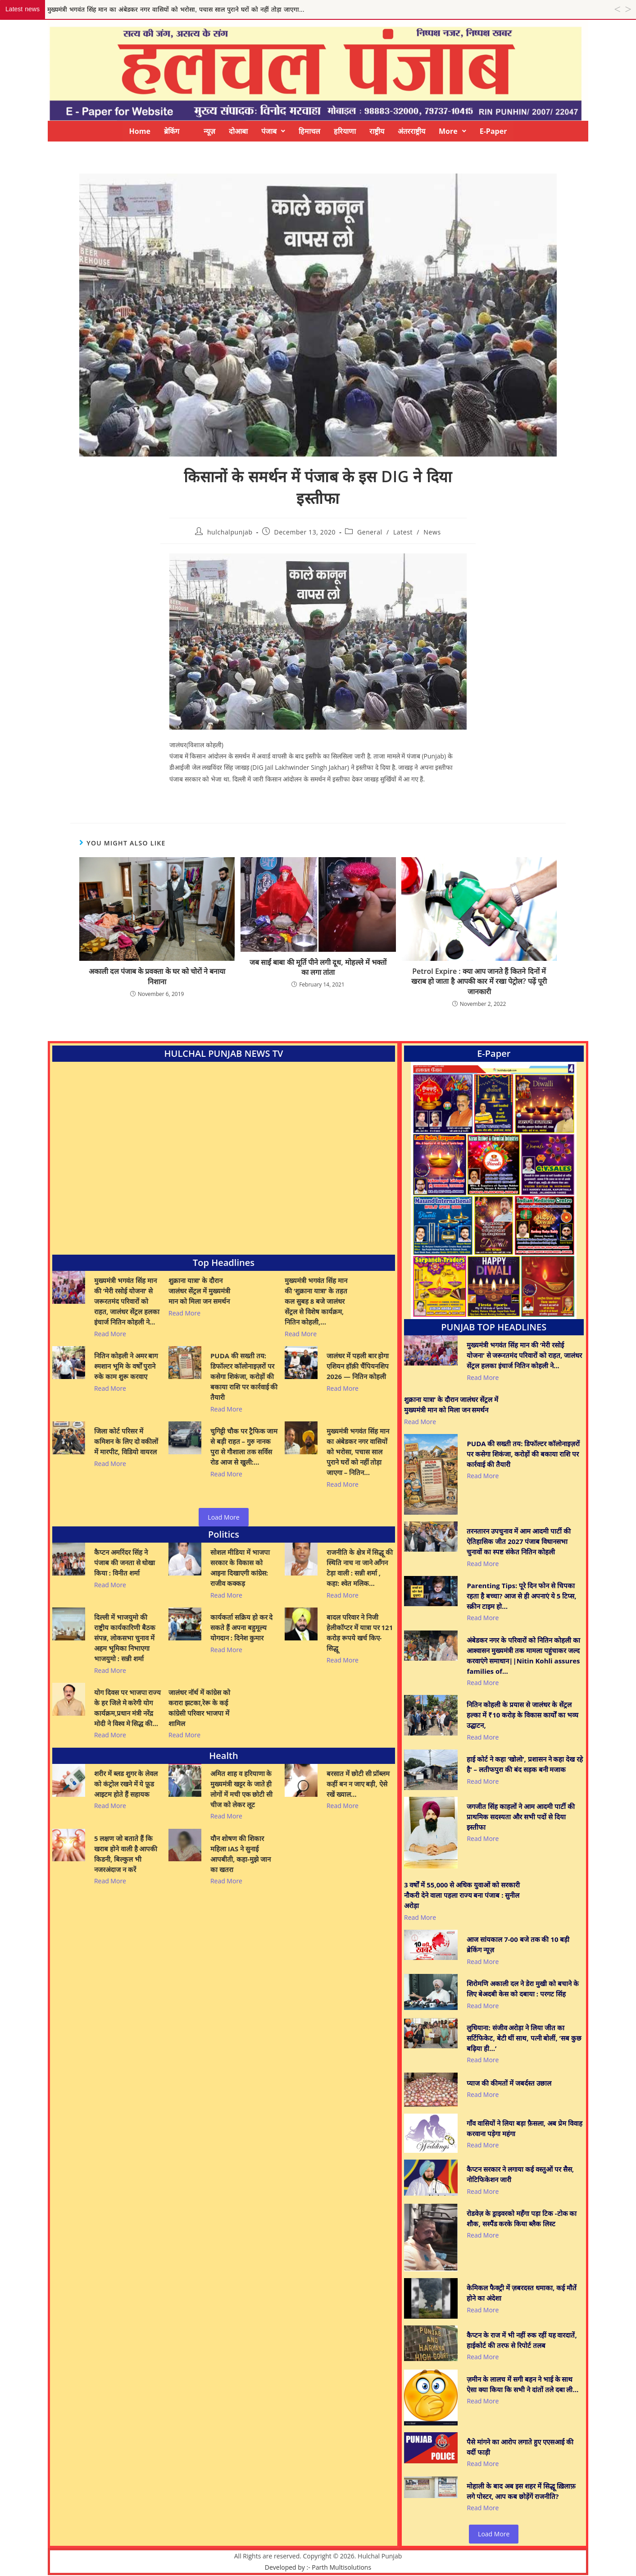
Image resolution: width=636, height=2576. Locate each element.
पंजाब (273, 131)
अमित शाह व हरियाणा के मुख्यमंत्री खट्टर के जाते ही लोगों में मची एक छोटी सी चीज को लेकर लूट (241, 1789)
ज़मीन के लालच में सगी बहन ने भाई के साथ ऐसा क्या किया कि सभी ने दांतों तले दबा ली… (522, 2384)
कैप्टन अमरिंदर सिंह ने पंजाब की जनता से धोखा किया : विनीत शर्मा (124, 1562)
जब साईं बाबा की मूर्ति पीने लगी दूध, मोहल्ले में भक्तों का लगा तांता (318, 967)
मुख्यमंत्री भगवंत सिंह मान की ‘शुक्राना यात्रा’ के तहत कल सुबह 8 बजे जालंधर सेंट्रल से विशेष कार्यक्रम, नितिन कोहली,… (316, 1301)
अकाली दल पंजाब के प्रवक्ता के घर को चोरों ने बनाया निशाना (157, 976)
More (452, 131)
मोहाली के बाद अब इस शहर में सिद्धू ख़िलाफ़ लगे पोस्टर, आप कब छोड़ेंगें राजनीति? (521, 2491)
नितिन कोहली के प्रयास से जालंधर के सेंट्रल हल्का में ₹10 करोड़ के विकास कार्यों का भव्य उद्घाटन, (522, 1715)
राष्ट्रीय (376, 131)
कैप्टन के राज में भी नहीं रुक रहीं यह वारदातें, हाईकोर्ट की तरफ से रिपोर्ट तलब (522, 2340)
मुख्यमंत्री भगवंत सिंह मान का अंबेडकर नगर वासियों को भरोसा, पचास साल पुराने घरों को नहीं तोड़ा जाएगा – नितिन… (358, 1451)
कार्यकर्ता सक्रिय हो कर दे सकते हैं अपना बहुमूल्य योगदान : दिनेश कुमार (241, 1627)
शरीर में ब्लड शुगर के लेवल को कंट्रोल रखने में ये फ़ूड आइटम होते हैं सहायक (126, 1784)
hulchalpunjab (230, 532)
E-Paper (493, 131)
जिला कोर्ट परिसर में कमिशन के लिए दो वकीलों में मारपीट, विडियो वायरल (126, 1441)
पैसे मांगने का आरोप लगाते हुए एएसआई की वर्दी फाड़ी (520, 2447)
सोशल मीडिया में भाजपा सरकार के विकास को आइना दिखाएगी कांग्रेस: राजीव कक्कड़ (240, 1568)
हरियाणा (345, 131)
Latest (403, 532)
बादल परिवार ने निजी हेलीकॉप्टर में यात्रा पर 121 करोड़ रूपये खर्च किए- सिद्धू (360, 1632)
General (369, 532)
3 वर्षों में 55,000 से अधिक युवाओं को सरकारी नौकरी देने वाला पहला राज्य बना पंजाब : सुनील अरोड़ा (462, 1895)
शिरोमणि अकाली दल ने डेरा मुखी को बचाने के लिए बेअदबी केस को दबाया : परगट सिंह (522, 1988)
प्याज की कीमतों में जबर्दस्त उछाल (509, 2082)
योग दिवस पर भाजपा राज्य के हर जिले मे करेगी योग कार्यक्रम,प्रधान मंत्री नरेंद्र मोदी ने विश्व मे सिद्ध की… (127, 1708)
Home (139, 131)
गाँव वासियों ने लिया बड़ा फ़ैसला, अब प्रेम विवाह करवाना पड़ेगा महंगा (524, 2128)
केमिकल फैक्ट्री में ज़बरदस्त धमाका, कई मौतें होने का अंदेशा (522, 2292)
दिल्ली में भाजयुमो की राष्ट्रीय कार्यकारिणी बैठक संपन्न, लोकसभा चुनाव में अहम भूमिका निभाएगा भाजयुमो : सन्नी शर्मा (124, 1637)
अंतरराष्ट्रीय (411, 131)
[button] (273, 131)
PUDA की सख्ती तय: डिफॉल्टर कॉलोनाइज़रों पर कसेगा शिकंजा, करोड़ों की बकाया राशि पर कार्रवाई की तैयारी (244, 1376)
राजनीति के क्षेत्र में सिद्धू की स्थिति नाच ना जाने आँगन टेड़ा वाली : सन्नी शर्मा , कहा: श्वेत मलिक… (360, 1568)
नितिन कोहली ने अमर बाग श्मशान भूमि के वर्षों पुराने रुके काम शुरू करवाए (126, 1366)
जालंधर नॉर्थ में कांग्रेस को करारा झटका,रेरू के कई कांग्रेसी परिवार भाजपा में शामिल (199, 1708)
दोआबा (238, 131)
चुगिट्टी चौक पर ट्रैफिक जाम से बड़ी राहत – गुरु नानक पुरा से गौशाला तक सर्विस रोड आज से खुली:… (244, 1446)
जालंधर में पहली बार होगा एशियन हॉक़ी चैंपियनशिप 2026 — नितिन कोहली (358, 1366)
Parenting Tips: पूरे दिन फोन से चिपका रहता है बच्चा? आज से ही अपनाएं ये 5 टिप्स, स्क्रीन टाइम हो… (521, 1596)
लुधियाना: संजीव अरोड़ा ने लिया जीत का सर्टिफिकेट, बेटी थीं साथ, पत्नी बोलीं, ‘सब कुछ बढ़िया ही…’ (524, 2038)
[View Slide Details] (494, 1190)
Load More (223, 1517)
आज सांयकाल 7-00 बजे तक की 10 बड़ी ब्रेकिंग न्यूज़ (518, 1944)
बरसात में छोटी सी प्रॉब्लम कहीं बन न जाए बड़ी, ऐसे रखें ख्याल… (358, 1784)
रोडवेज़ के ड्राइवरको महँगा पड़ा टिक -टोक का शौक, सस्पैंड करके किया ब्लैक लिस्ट (522, 2218)
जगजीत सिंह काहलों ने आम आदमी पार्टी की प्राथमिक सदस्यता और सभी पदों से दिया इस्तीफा (520, 1817)
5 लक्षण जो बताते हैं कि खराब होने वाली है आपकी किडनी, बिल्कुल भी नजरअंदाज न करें (126, 1854)
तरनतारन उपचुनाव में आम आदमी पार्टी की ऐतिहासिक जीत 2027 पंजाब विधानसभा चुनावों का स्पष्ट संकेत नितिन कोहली (518, 1541)
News (432, 532)
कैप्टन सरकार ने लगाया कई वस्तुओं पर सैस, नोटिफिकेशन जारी (520, 2174)
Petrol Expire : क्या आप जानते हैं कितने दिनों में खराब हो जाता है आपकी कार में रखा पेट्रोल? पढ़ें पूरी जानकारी (479, 981)
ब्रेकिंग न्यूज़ (189, 131)
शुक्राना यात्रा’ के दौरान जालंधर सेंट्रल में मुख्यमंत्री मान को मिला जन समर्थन (199, 1291)
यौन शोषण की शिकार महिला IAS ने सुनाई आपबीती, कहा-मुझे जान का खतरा (240, 1854)
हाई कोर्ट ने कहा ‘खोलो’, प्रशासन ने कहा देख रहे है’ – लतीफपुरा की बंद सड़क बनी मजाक (525, 1764)
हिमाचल (309, 131)
